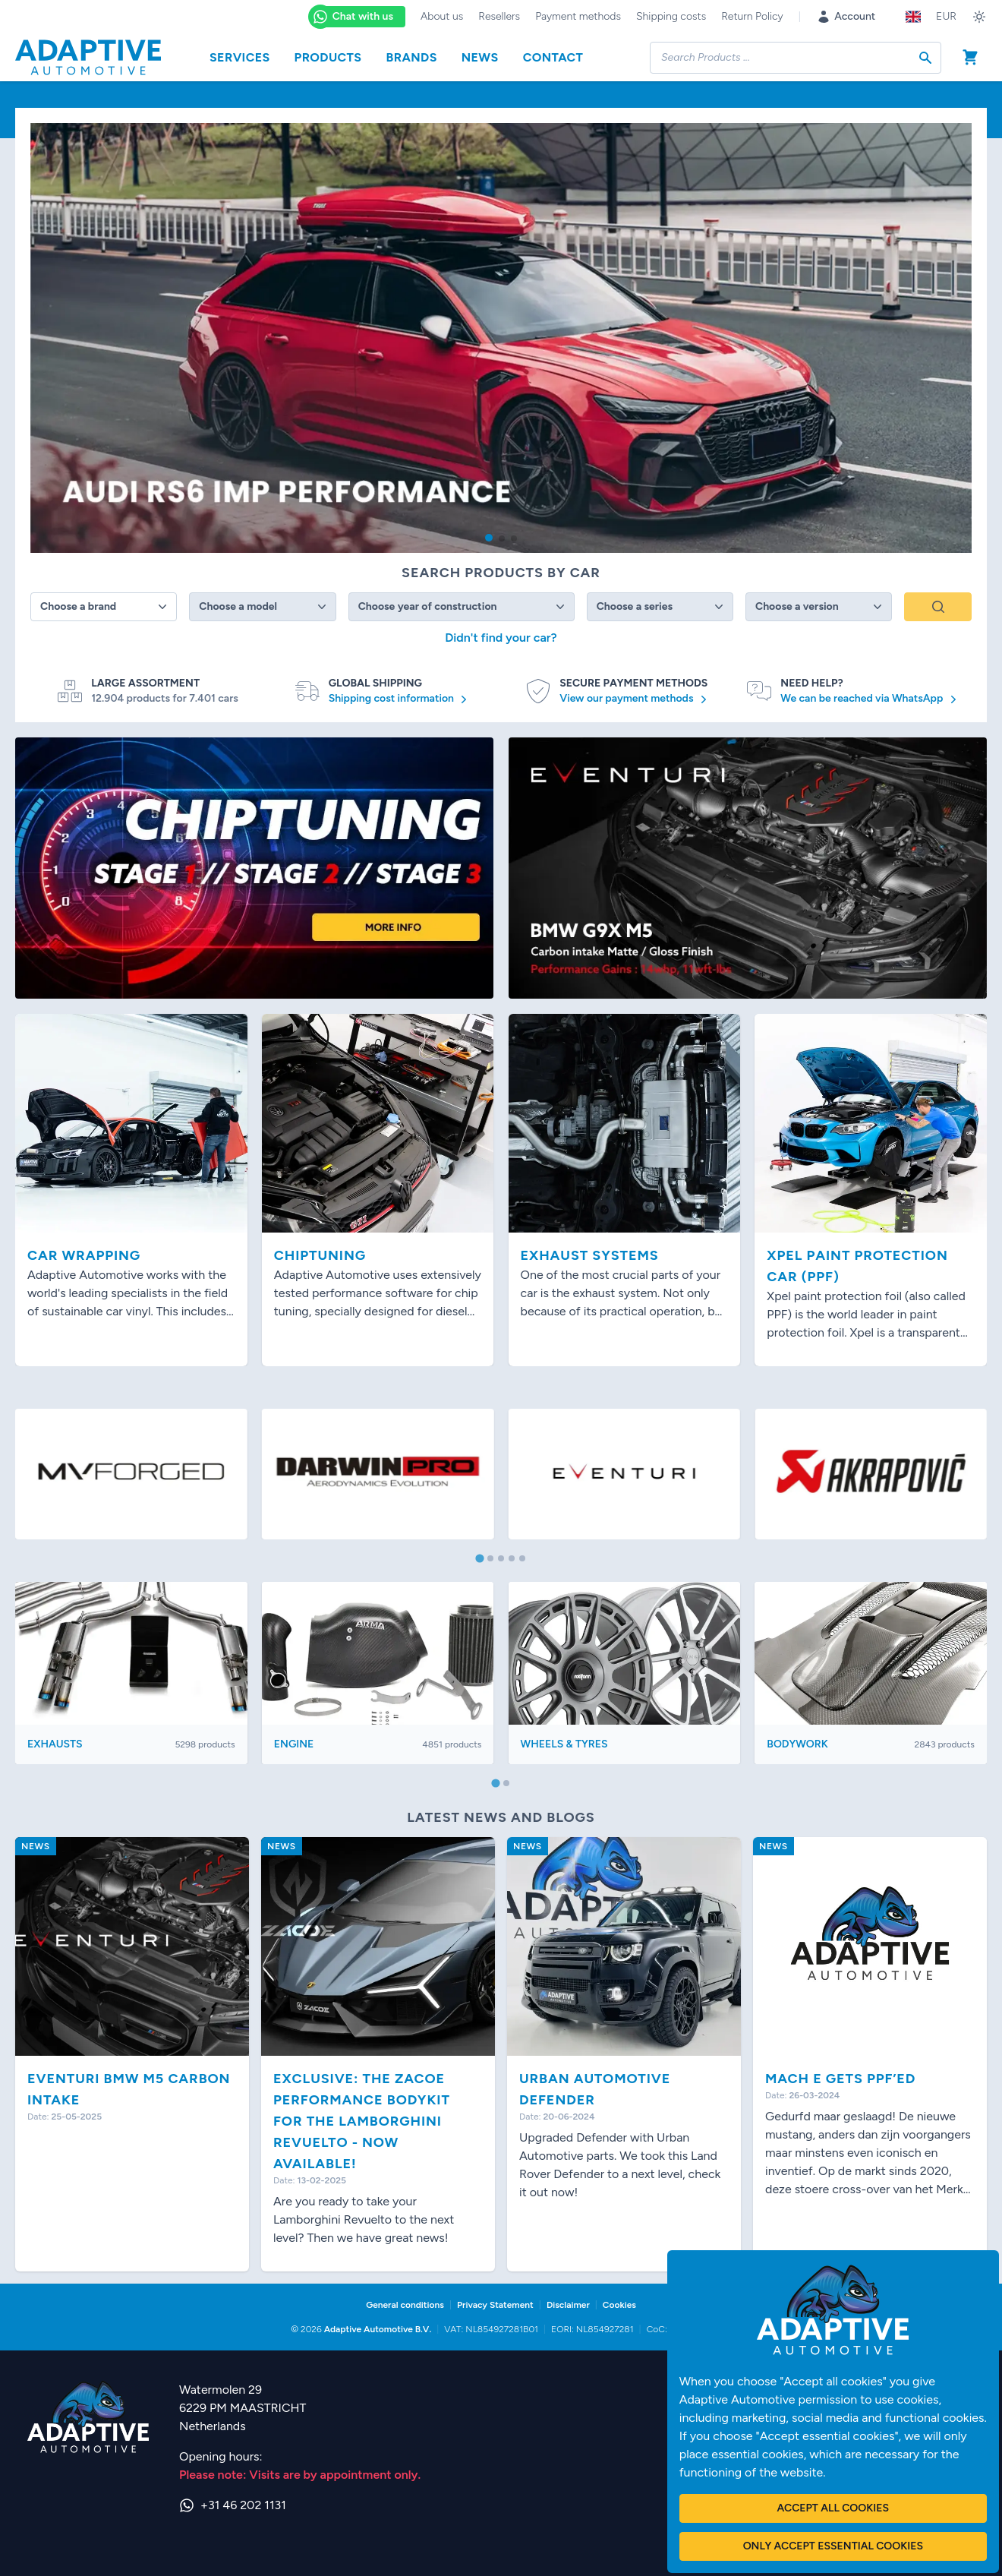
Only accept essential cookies (833, 2546)
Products (328, 57)
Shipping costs (671, 16)
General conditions (405, 2305)
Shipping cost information (400, 699)
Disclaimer (568, 2305)
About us (442, 16)
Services (240, 57)
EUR (946, 16)
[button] (489, 537)
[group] (501, 338)
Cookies (619, 2305)
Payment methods (578, 16)
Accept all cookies (833, 2508)
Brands (411, 57)
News (480, 57)
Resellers (499, 16)
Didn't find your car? (501, 637)
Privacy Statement (495, 2305)
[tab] (479, 1559)
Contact (553, 57)
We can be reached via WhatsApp (870, 699)
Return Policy (752, 16)
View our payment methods (635, 699)
